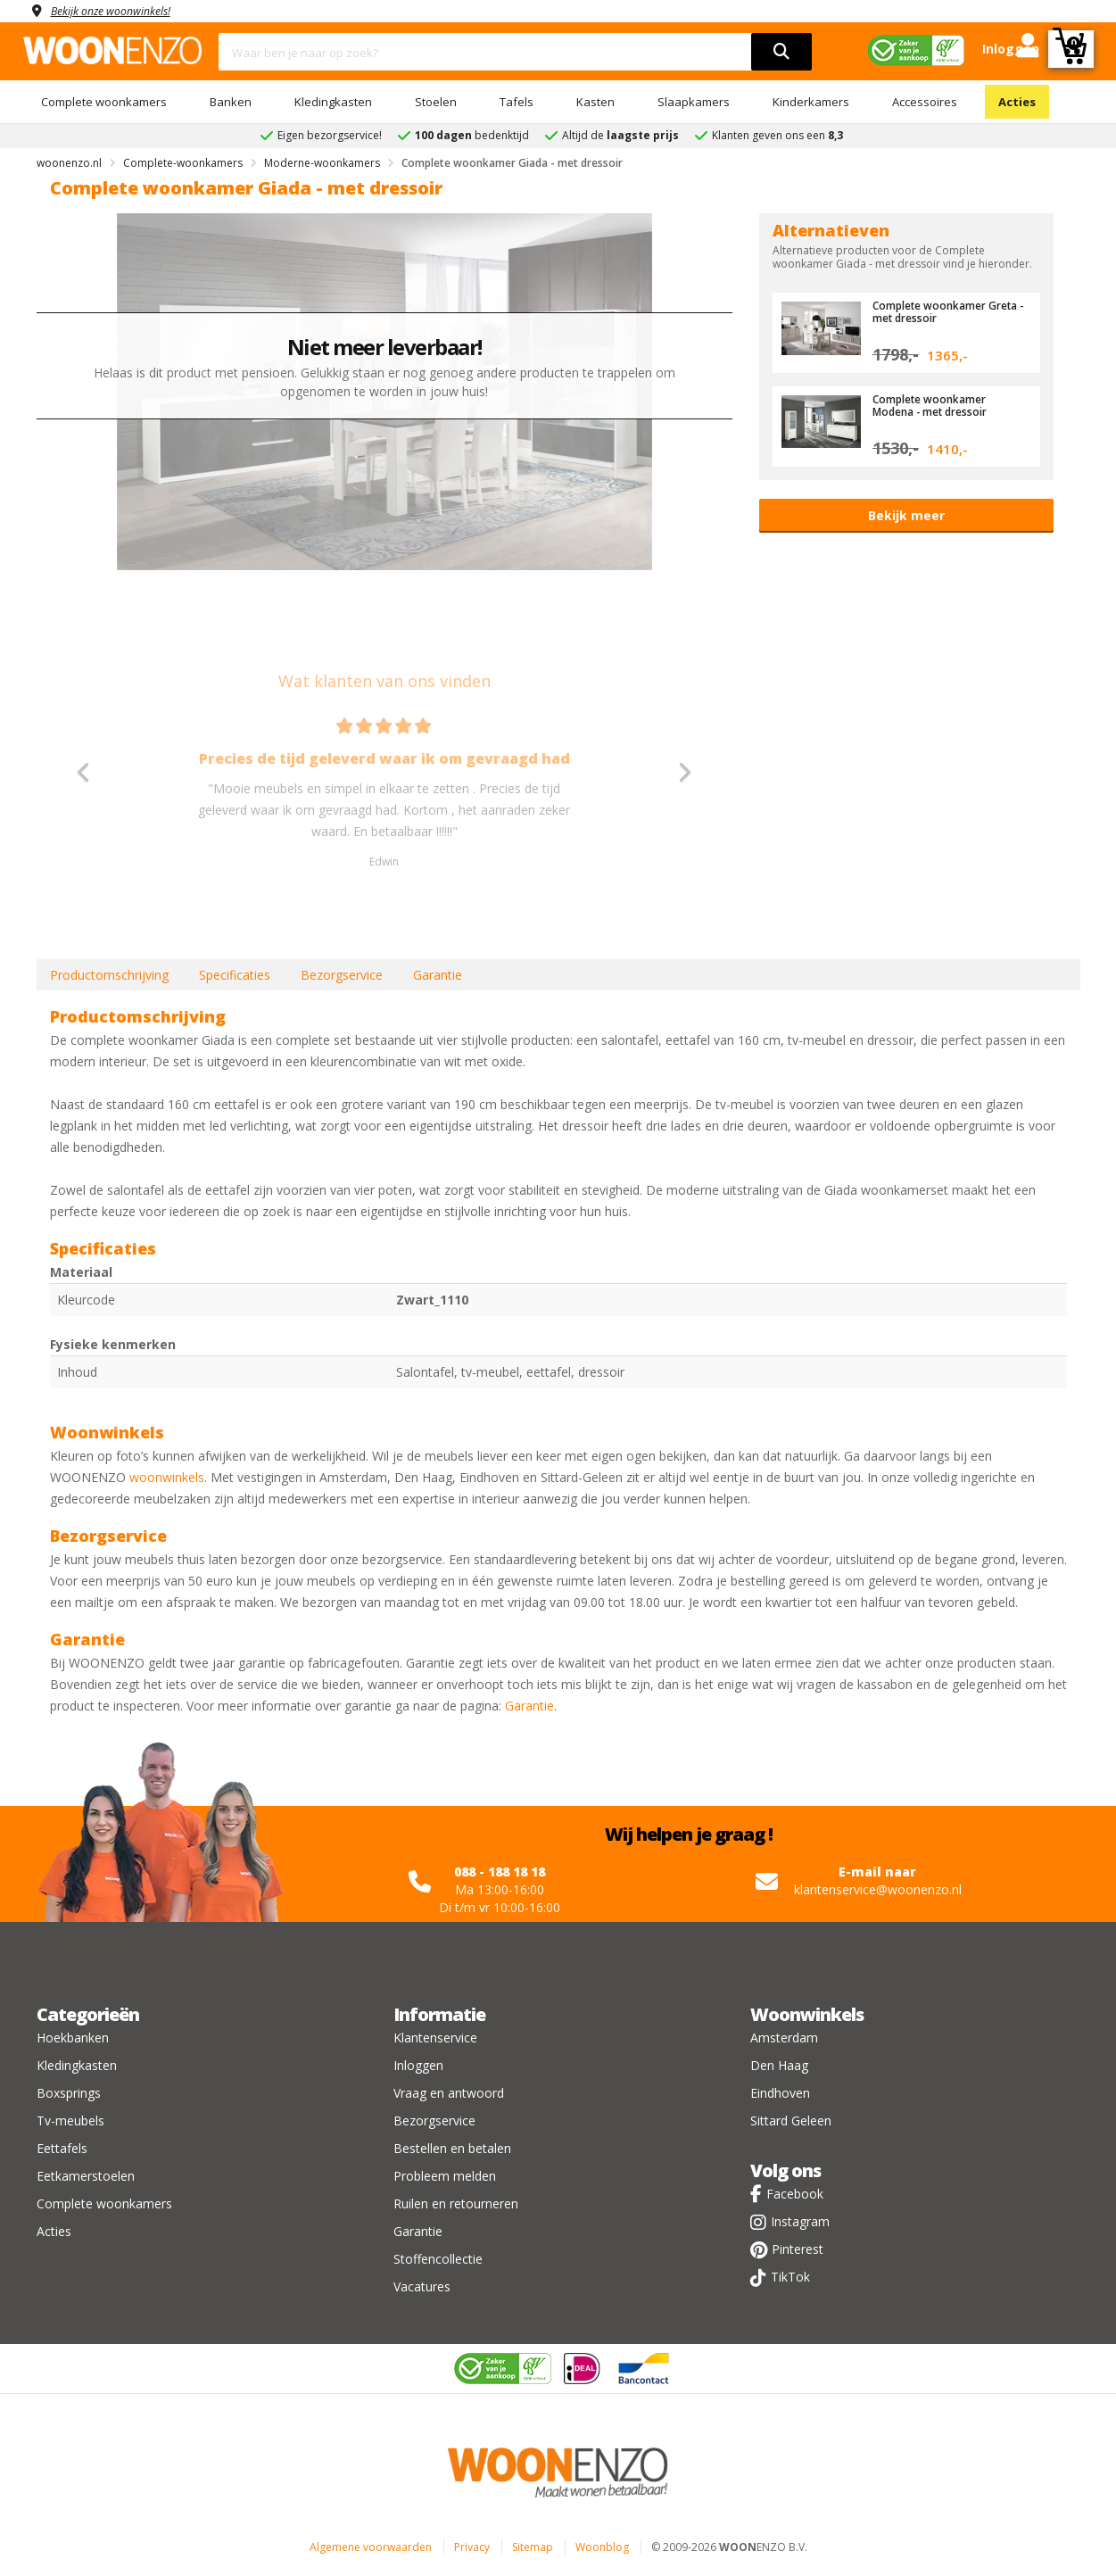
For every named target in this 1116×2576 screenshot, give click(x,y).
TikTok (790, 2276)
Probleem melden (444, 2175)
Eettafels (62, 2148)
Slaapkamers (693, 102)
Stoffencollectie (438, 2258)
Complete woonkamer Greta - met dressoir (934, 311)
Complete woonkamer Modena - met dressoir (937, 405)
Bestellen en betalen (452, 2148)
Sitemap (532, 2547)
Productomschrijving (109, 974)
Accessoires (924, 102)
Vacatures (422, 2286)
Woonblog (602, 2547)
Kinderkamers (811, 102)
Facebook (794, 2193)
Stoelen (436, 102)
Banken (231, 102)
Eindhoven (780, 2092)
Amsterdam (784, 2037)
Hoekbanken (73, 2037)
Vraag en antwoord (448, 2092)
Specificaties (234, 974)
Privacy (472, 2547)
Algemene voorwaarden (371, 2547)
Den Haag (779, 2065)
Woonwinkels (807, 2014)
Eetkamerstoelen (86, 2175)
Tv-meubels (70, 2120)
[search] (781, 51)
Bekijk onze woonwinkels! (121, 10)
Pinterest (797, 2249)
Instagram (800, 2221)
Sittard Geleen (790, 2120)
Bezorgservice (342, 974)
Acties (1017, 102)
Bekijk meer (906, 515)
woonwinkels (166, 1477)
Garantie (437, 974)
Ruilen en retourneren (455, 2203)
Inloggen (418, 2065)
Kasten (595, 102)
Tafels (516, 102)
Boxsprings (69, 2092)
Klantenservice (435, 2037)
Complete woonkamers (104, 102)
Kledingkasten (333, 102)
